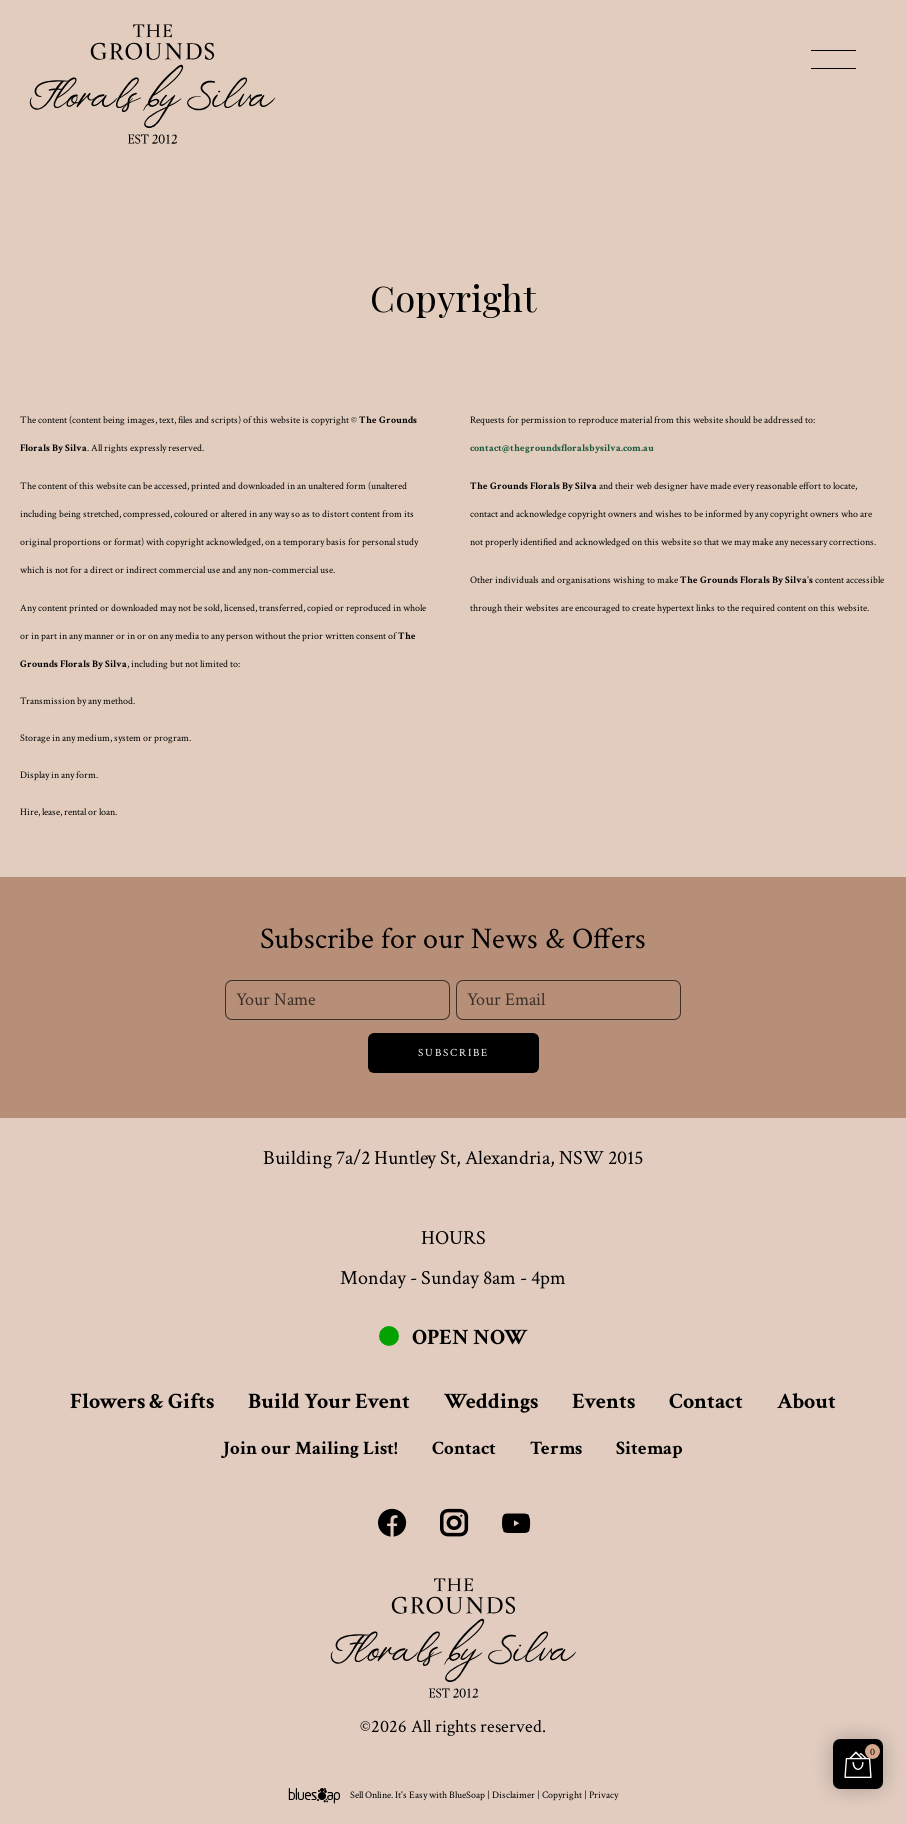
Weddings (491, 1401)
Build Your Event (329, 1401)
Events (603, 1401)
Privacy (603, 1795)
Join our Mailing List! (310, 1448)
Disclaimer (513, 1795)
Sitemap (649, 1448)
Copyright (562, 1795)
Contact (706, 1401)
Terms (556, 1448)
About (806, 1401)
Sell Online (370, 1795)
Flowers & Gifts (142, 1401)
